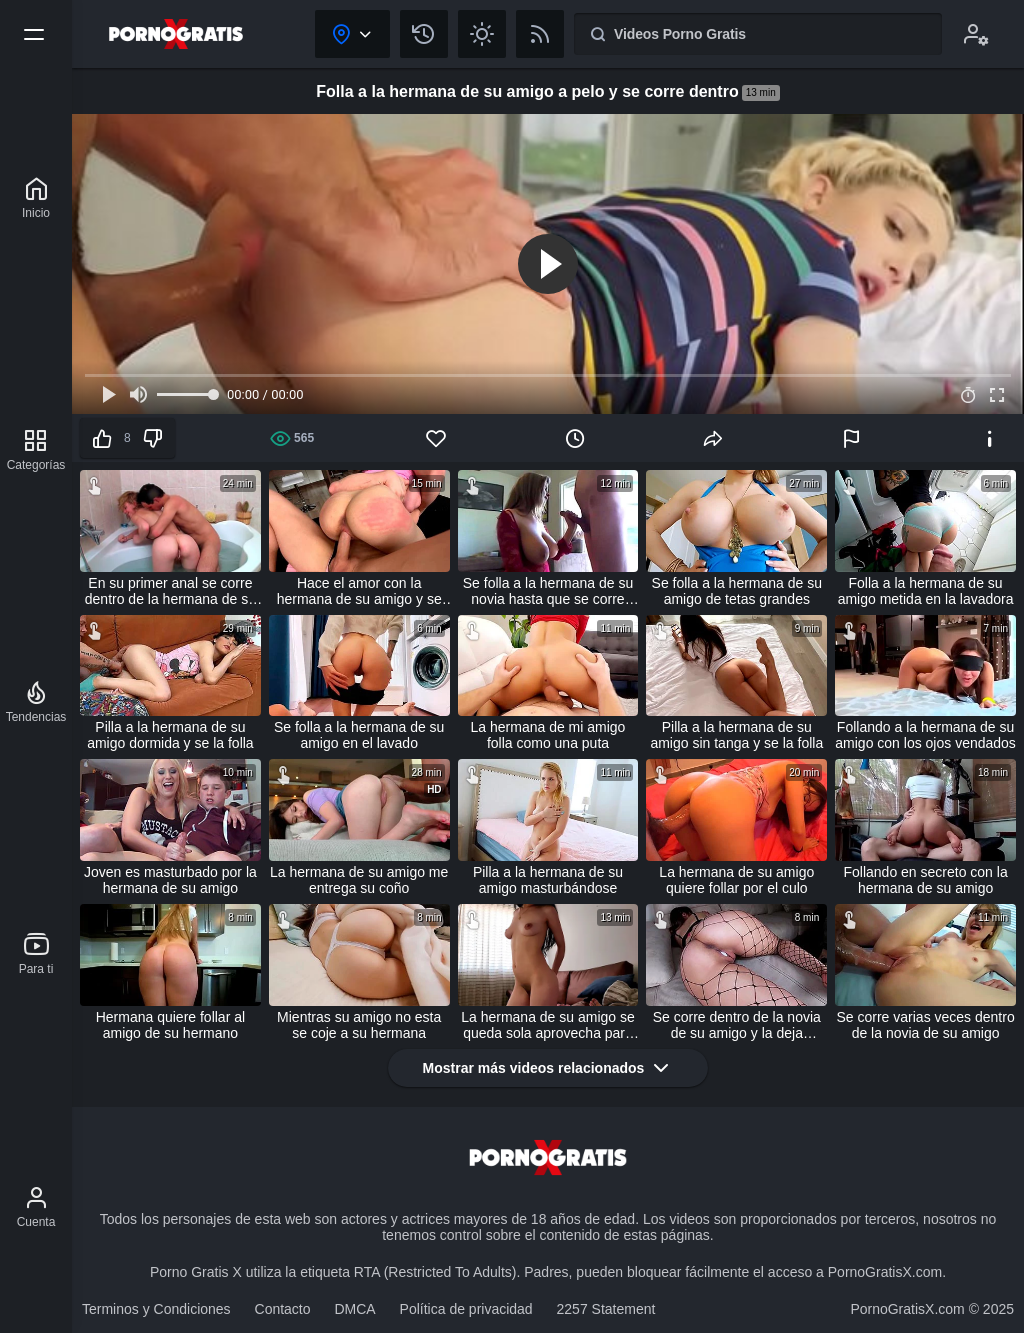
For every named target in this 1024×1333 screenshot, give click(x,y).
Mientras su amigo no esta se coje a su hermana (359, 1025)
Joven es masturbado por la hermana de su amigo (170, 880)
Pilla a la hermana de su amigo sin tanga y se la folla (736, 735)
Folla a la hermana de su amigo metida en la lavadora (926, 591)
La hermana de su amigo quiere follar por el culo (736, 880)
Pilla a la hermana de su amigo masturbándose (548, 880)
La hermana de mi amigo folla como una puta (548, 735)
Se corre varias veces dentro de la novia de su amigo (925, 1025)
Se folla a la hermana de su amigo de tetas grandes (737, 591)
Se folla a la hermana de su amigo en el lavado (359, 735)
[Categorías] (36, 450)
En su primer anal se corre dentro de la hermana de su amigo (170, 591)
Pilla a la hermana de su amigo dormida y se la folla (170, 735)
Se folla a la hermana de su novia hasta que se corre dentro (548, 591)
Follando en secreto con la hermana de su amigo (925, 880)
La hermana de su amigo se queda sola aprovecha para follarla (548, 1025)
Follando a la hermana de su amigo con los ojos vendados (925, 735)
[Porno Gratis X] (36, 198)
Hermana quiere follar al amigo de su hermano (170, 1025)
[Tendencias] (36, 702)
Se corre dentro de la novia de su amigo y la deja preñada (737, 1025)
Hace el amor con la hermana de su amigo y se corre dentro (359, 591)
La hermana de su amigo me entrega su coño (359, 880)
